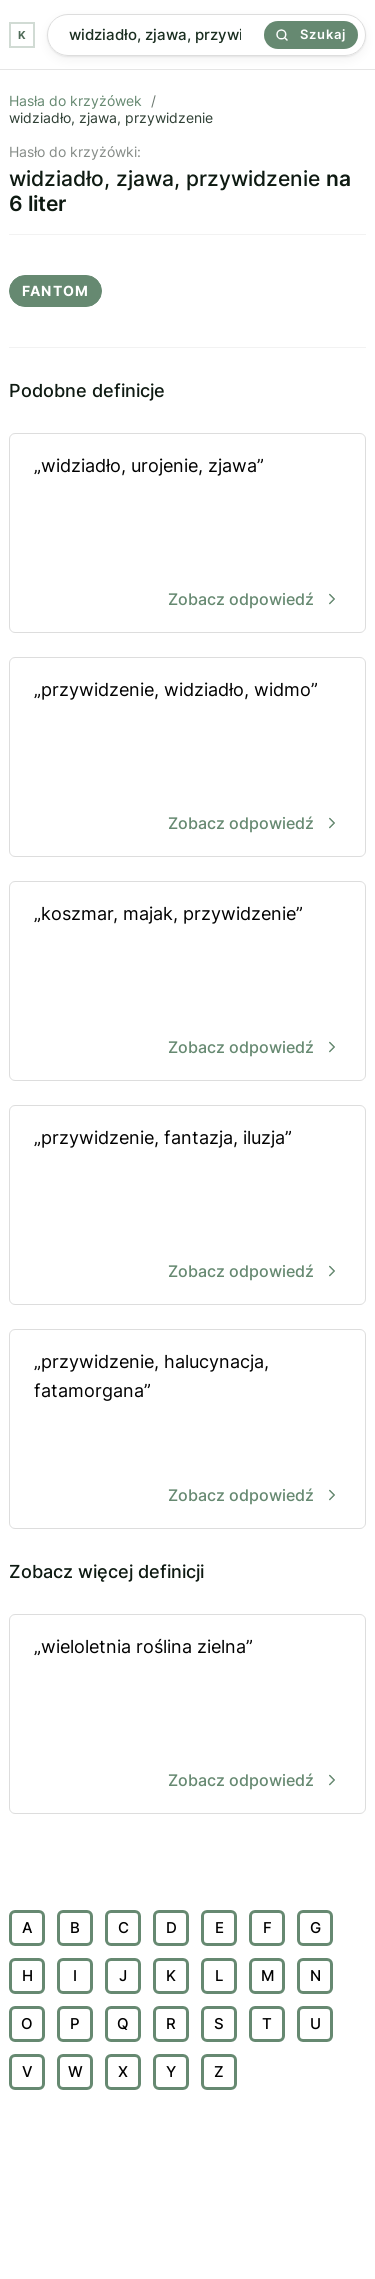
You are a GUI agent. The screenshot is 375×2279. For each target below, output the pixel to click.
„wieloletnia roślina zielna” (187, 1715)
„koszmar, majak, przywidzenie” (187, 982)
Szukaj (311, 34)
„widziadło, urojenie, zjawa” (187, 534)
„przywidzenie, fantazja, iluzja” (187, 1206)
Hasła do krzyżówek (75, 100)
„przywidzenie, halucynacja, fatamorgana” (187, 1430)
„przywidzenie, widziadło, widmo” (187, 758)
